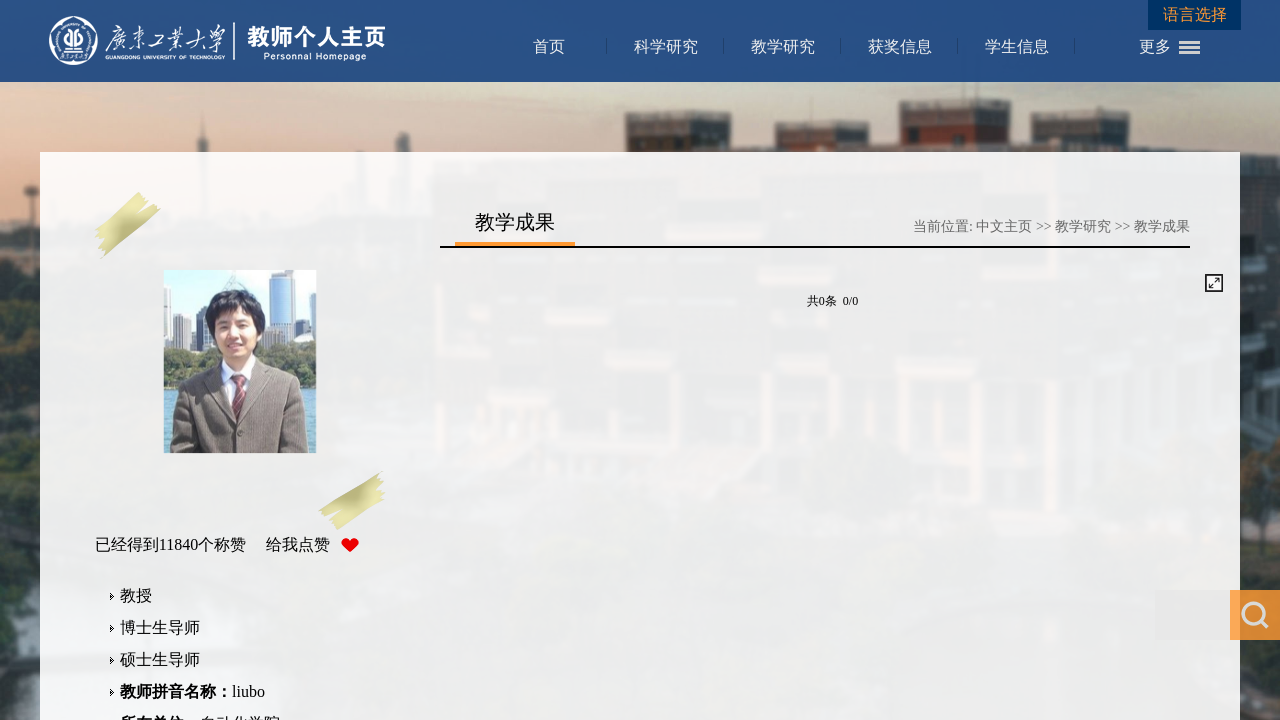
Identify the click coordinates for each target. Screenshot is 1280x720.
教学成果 (1162, 226)
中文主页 (1004, 226)
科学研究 (666, 46)
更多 (1155, 46)
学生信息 (1017, 46)
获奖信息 (900, 46)
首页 (549, 46)
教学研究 (783, 46)
